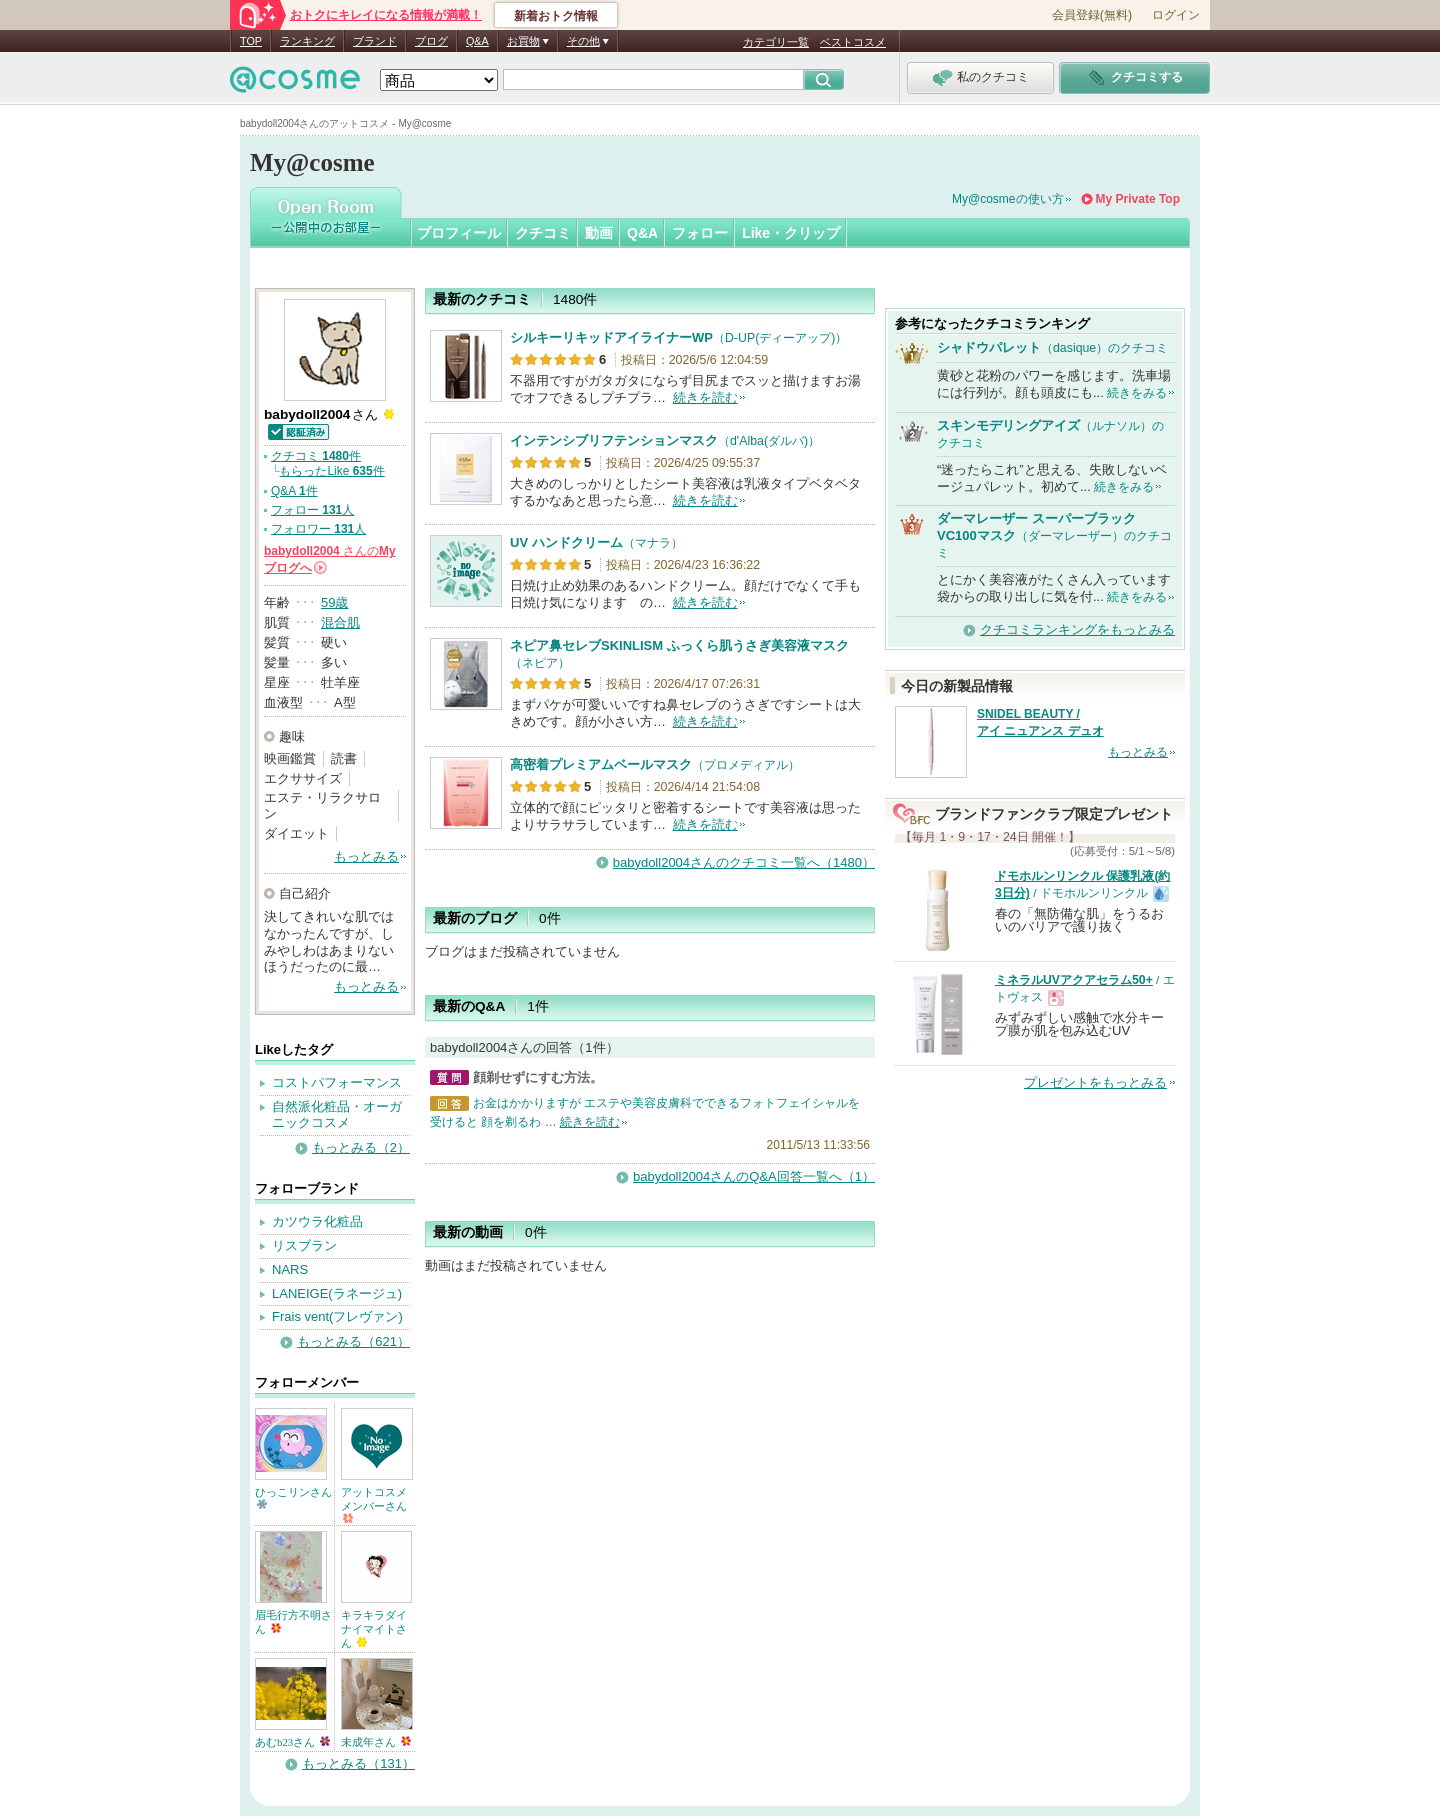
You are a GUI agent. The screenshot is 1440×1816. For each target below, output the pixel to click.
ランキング (307, 41)
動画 (599, 233)
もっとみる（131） (358, 1763)
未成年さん (376, 1742)
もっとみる (366, 856)
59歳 (334, 602)
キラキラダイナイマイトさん (374, 1629)
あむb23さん (292, 1742)
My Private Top (1138, 199)
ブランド (375, 41)
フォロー (700, 233)
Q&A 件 (294, 491)
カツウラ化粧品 (317, 1221)
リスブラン (304, 1245)
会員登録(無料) (1092, 15)
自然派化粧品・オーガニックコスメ (337, 1115)
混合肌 (340, 622)
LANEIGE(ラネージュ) (337, 1293)
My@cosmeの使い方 (1008, 199)
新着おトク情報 (556, 16)
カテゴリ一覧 (776, 42)
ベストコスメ (853, 42)
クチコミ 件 (316, 456)
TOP (251, 41)
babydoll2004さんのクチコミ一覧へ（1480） (744, 862)
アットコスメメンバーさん (374, 1504)
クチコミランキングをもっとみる (1077, 629)
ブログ (431, 41)
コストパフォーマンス (337, 1082)
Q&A (477, 41)
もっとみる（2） (361, 1147)
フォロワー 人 (318, 529)
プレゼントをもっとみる (1095, 1082)
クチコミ (543, 233)
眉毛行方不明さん (293, 1622)
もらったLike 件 (331, 471)
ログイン (1176, 15)
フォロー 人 (312, 510)
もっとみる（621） (353, 1341)
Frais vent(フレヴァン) (337, 1316)
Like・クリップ (791, 233)
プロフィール (459, 233)
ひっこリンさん (293, 1497)
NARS (290, 1269)
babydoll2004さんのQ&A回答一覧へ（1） (754, 1176)
